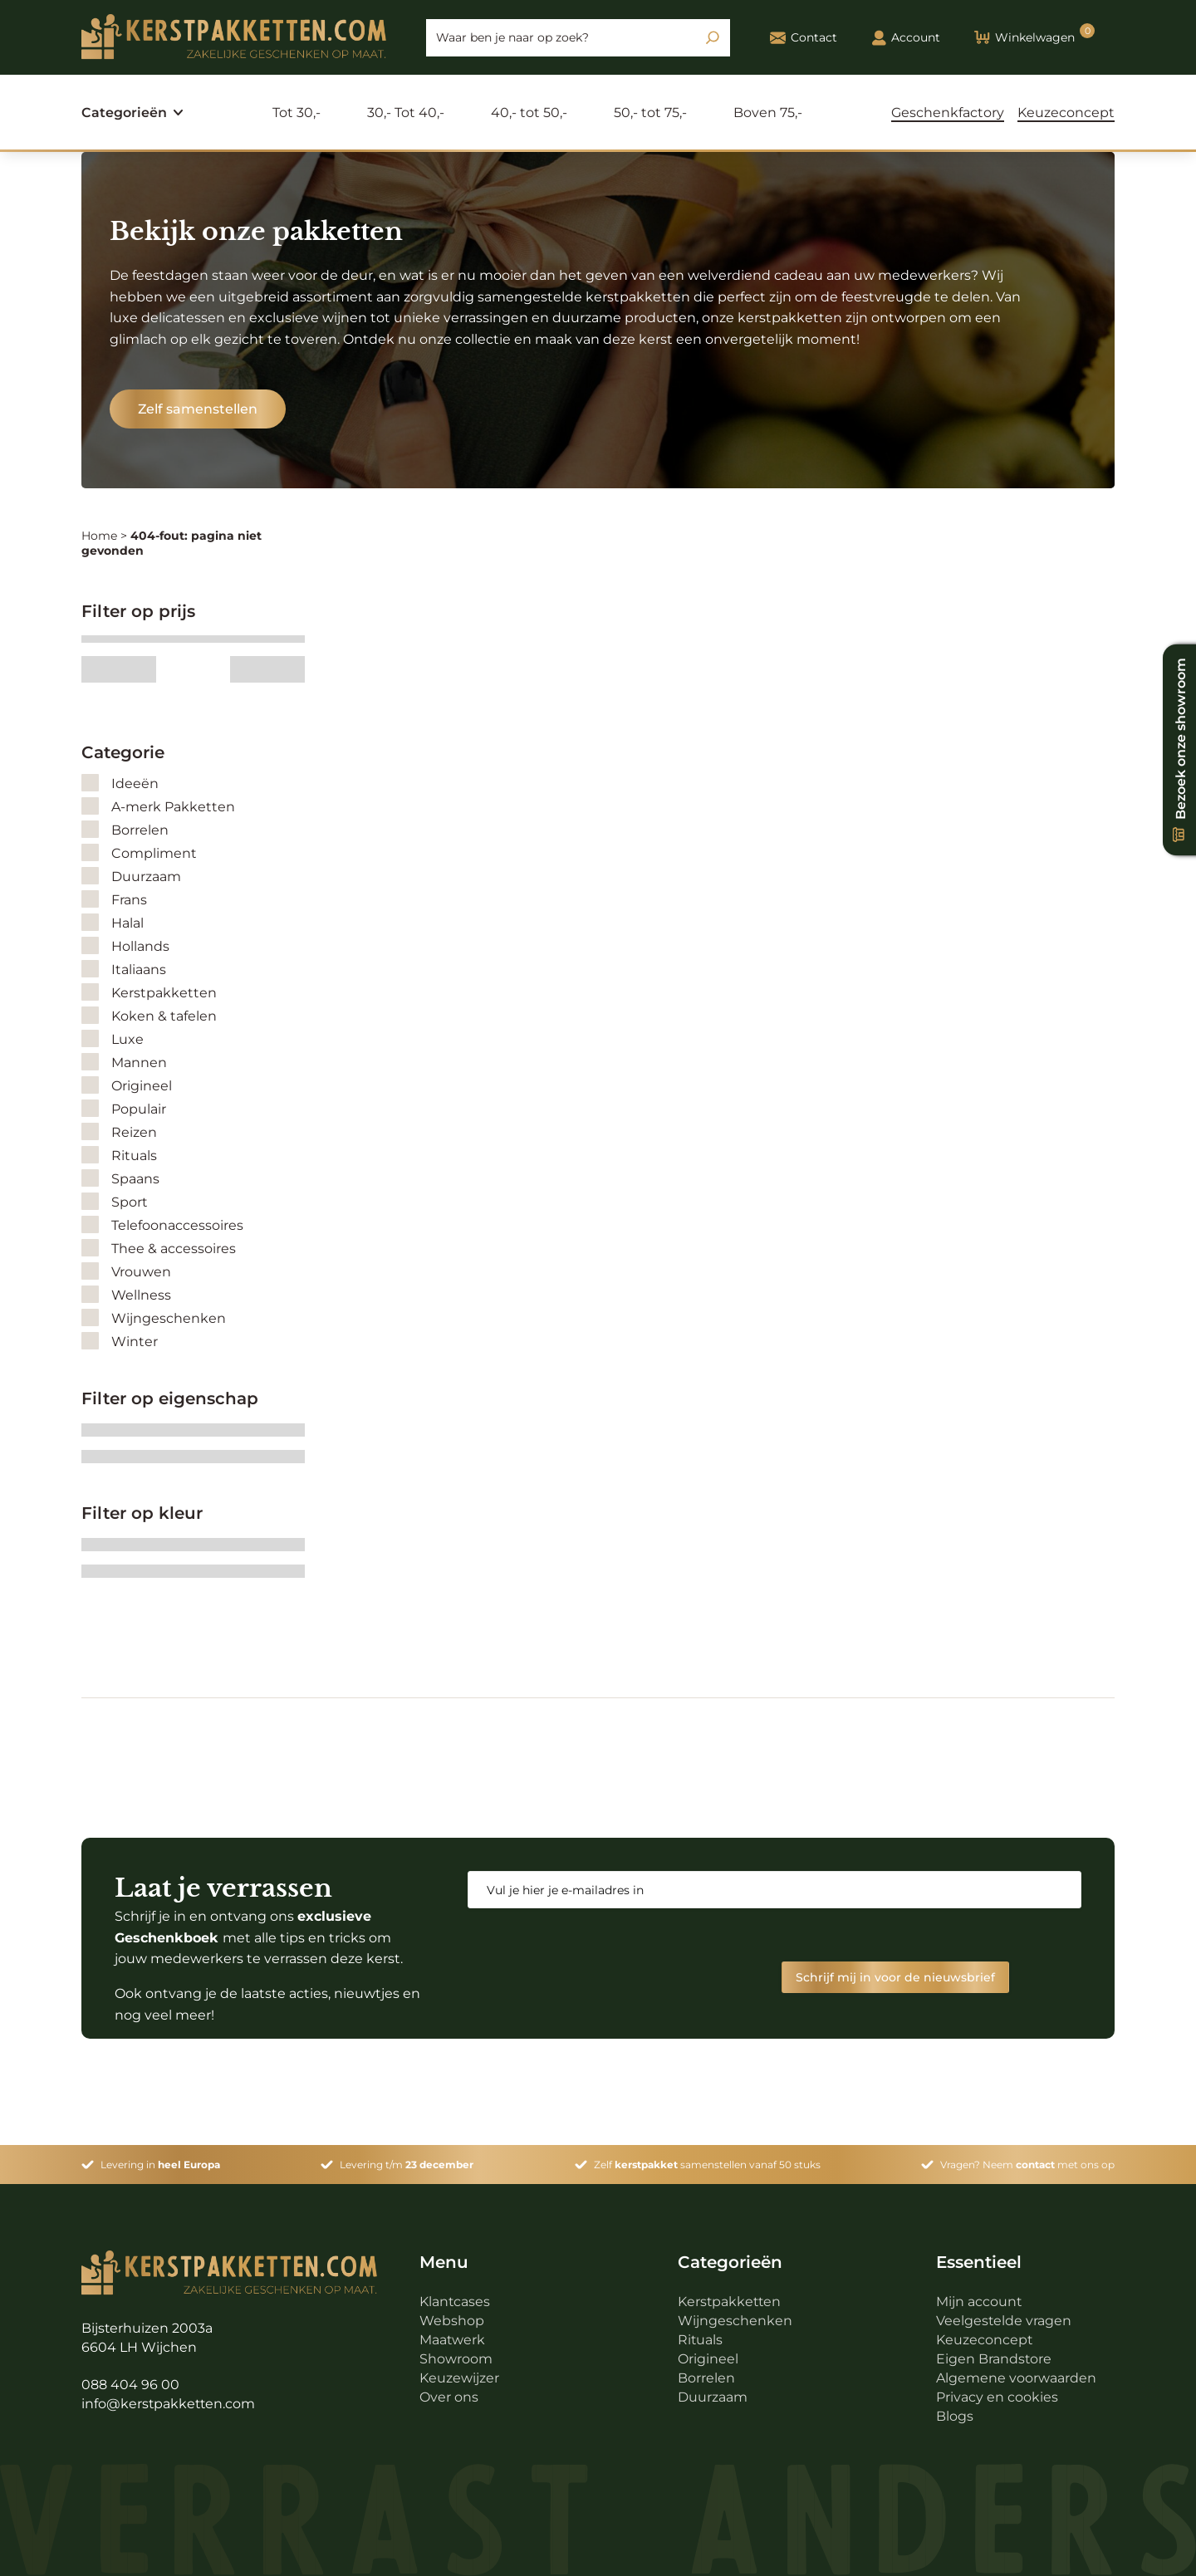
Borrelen (706, 2378)
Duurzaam (713, 2397)
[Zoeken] (712, 37)
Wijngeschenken (735, 2321)
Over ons (448, 2397)
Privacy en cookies (997, 2397)
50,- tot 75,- (650, 112)
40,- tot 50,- (529, 112)
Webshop (451, 2321)
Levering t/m (406, 2164)
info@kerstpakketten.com (169, 2404)
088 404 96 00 (130, 2384)
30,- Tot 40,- (405, 112)
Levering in (160, 2164)
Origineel (708, 2359)
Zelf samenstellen (198, 409)
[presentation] (594, 1960)
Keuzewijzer (459, 2378)
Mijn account (979, 2301)
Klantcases (455, 2301)
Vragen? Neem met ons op (1027, 2164)
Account (906, 38)
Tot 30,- (296, 112)
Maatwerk (452, 2340)
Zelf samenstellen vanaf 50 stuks (707, 2164)
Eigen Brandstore (994, 2359)
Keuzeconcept (1066, 112)
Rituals (700, 2340)
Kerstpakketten (730, 2301)
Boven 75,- (767, 112)
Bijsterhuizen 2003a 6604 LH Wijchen (147, 2337)
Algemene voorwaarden (1016, 2378)
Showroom (456, 2359)
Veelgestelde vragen (1004, 2321)
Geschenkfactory (947, 112)
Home (99, 535)
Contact (803, 38)
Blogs (954, 2416)
